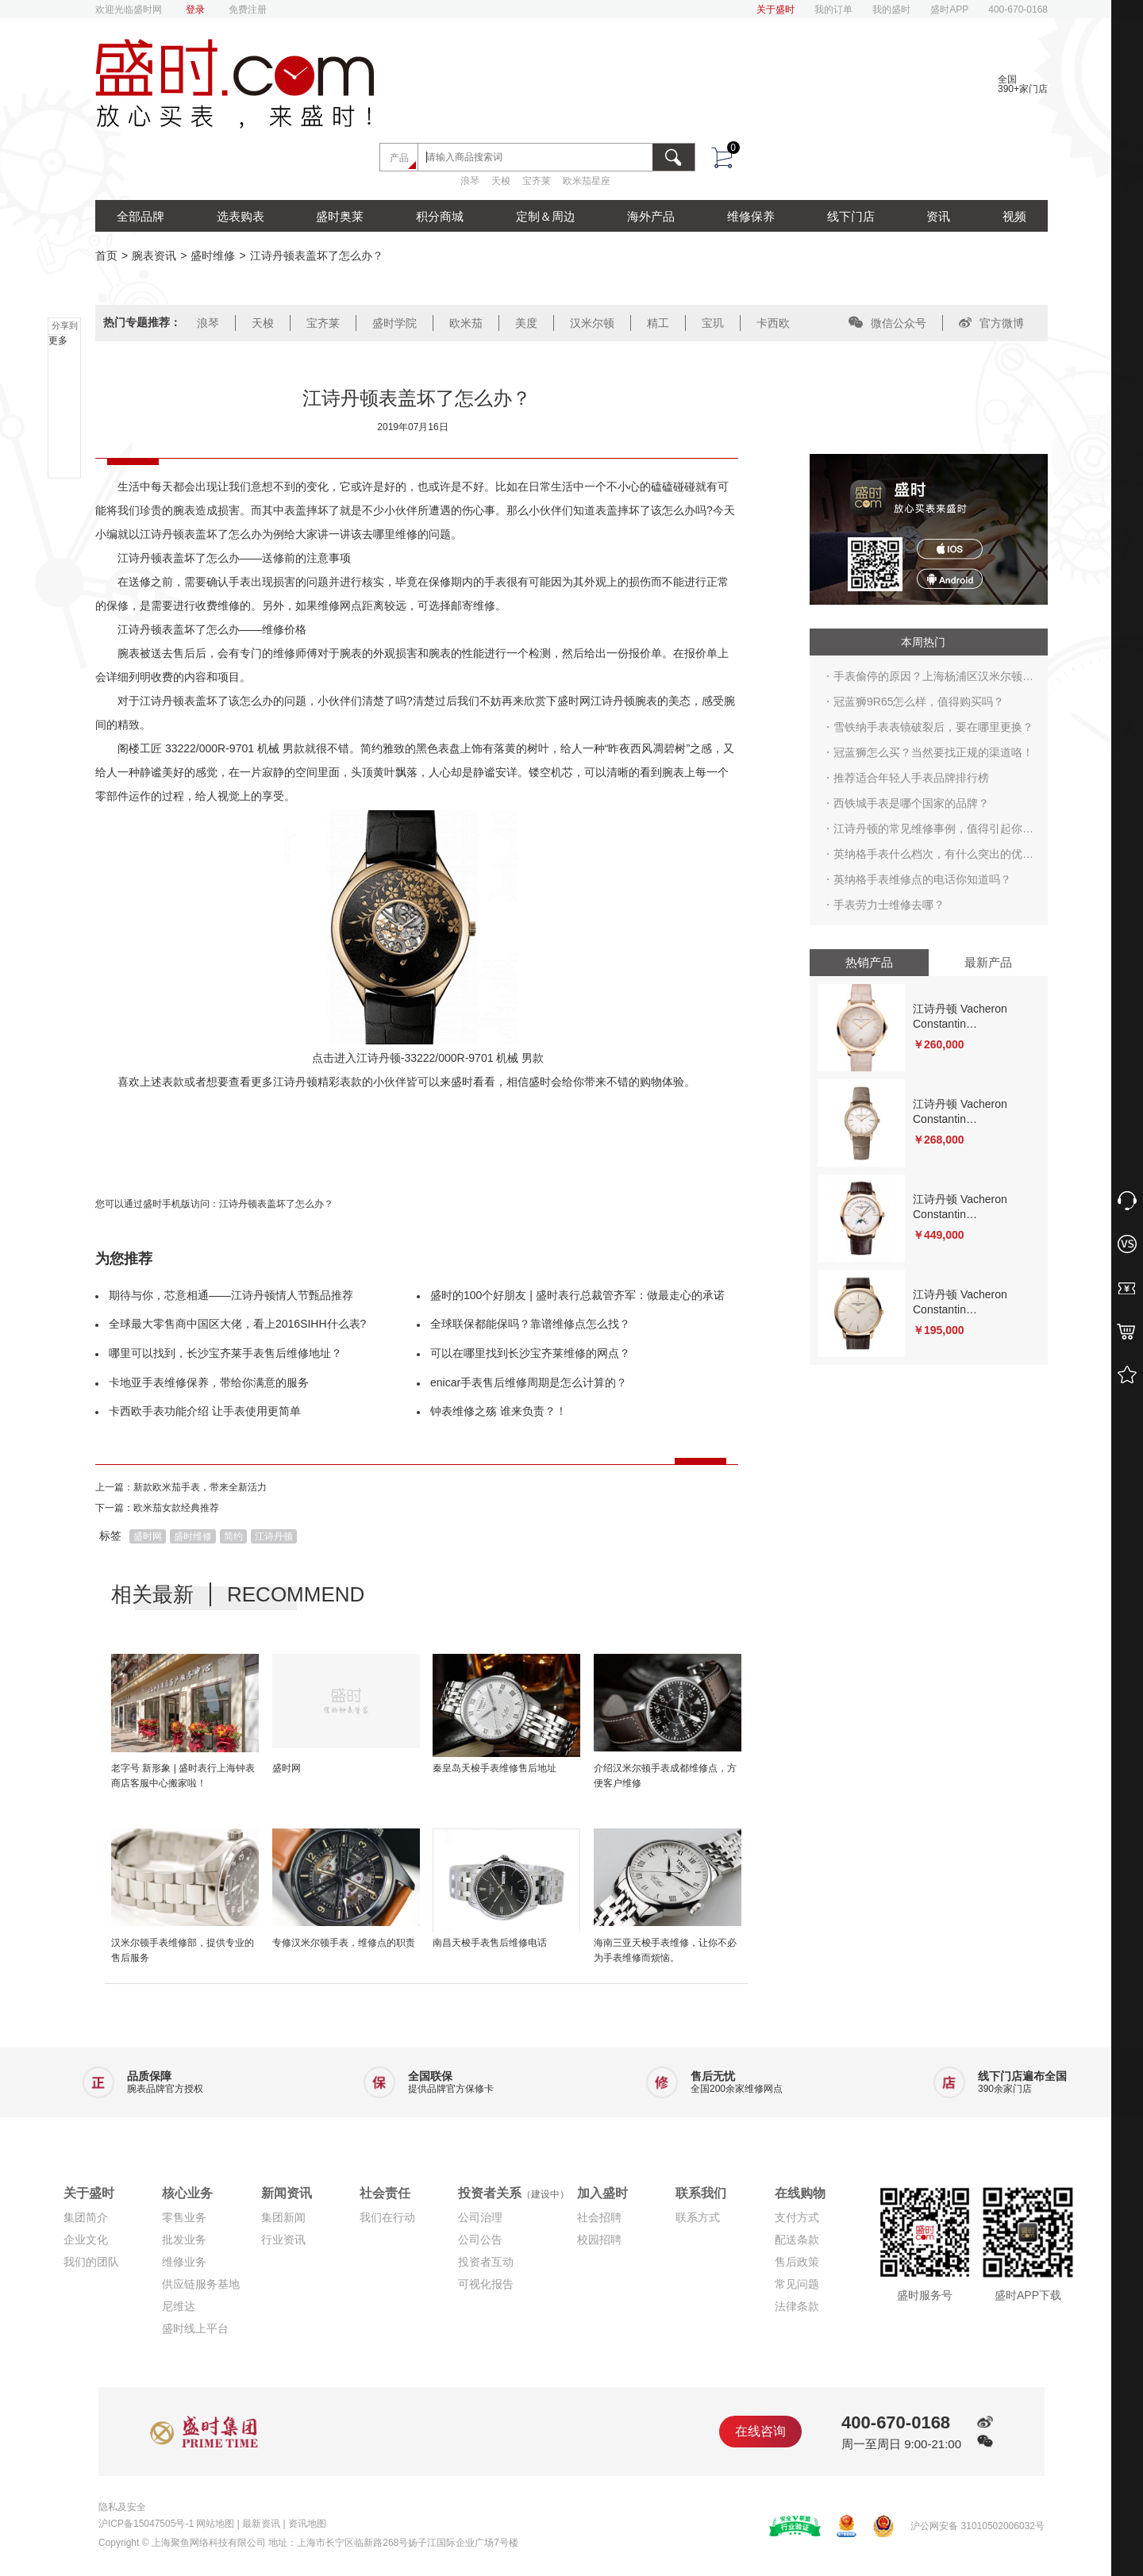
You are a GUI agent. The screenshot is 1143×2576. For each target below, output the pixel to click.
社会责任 (385, 2193)
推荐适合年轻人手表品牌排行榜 (911, 777)
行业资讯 (283, 2239)
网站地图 (215, 2523)
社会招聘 (599, 2217)
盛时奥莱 (340, 216)
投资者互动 (486, 2261)
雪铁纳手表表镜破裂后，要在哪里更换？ (933, 727)
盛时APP (949, 9)
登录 (195, 9)
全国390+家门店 (1023, 84)
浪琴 (469, 180)
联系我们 (700, 2193)
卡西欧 (773, 323)
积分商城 (440, 216)
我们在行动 (387, 2217)
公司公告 (480, 2239)
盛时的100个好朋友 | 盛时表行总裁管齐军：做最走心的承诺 (577, 1295)
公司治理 (480, 2217)
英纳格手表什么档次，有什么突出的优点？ (927, 857)
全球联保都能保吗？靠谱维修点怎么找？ (530, 1323)
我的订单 (833, 9)
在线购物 (800, 2193)
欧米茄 (466, 323)
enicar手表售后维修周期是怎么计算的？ (528, 1382)
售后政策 (797, 2261)
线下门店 (851, 216)
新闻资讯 (286, 2193)
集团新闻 (283, 2217)
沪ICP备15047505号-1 (146, 2523)
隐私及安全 (122, 2507)
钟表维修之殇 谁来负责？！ (498, 1411)
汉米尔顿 (592, 323)
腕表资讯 (154, 255)
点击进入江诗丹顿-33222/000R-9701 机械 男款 (428, 1058)
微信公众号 (887, 323)
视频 (1014, 216)
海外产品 (651, 216)
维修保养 (751, 216)
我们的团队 (91, 2261)
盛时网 (147, 1536)
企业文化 (86, 2239)
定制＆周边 (545, 216)
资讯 (938, 216)
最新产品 (988, 962)
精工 (658, 323)
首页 (106, 255)
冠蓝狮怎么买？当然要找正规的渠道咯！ (933, 752)
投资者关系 (513, 2193)
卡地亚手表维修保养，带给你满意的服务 (209, 1382)
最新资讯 (261, 2523)
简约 (233, 1536)
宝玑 (713, 323)
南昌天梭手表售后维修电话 (490, 1942)
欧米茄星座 (586, 180)
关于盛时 (775, 9)
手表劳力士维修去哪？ (889, 904)
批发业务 (184, 2239)
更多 (57, 340)
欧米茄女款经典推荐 (176, 1507)
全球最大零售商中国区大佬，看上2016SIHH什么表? (237, 1323)
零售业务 (184, 2217)
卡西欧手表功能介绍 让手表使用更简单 (205, 1411)
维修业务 (184, 2261)
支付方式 (797, 2217)
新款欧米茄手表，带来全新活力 (200, 1487)
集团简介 (86, 2217)
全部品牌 (140, 216)
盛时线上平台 (195, 2328)
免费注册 (248, 9)
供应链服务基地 (201, 2284)
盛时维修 (212, 255)
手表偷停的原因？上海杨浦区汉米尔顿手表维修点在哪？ (933, 679)
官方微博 (991, 323)
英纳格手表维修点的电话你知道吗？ (922, 879)
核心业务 (187, 2193)
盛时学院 (394, 323)
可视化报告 (486, 2284)
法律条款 (797, 2306)
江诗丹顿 (274, 1536)
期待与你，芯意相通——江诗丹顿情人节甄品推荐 (231, 1295)
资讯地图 (307, 2523)
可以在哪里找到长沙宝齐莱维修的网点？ (530, 1353)
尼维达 (178, 2306)
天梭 (500, 180)
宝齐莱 (536, 180)
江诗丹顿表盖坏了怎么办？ (276, 1203)
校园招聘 (599, 2239)
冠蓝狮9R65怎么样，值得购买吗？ (918, 701)
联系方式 (697, 2217)
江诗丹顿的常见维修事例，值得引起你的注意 (933, 831)
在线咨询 (760, 2431)
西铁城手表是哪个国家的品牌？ (911, 803)
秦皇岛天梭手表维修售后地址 (494, 1768)
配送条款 (797, 2239)
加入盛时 (602, 2193)
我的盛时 (891, 9)
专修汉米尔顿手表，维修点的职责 (343, 1942)
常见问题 (797, 2284)
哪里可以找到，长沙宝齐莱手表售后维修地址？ (225, 1353)
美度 (526, 323)
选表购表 (240, 216)
